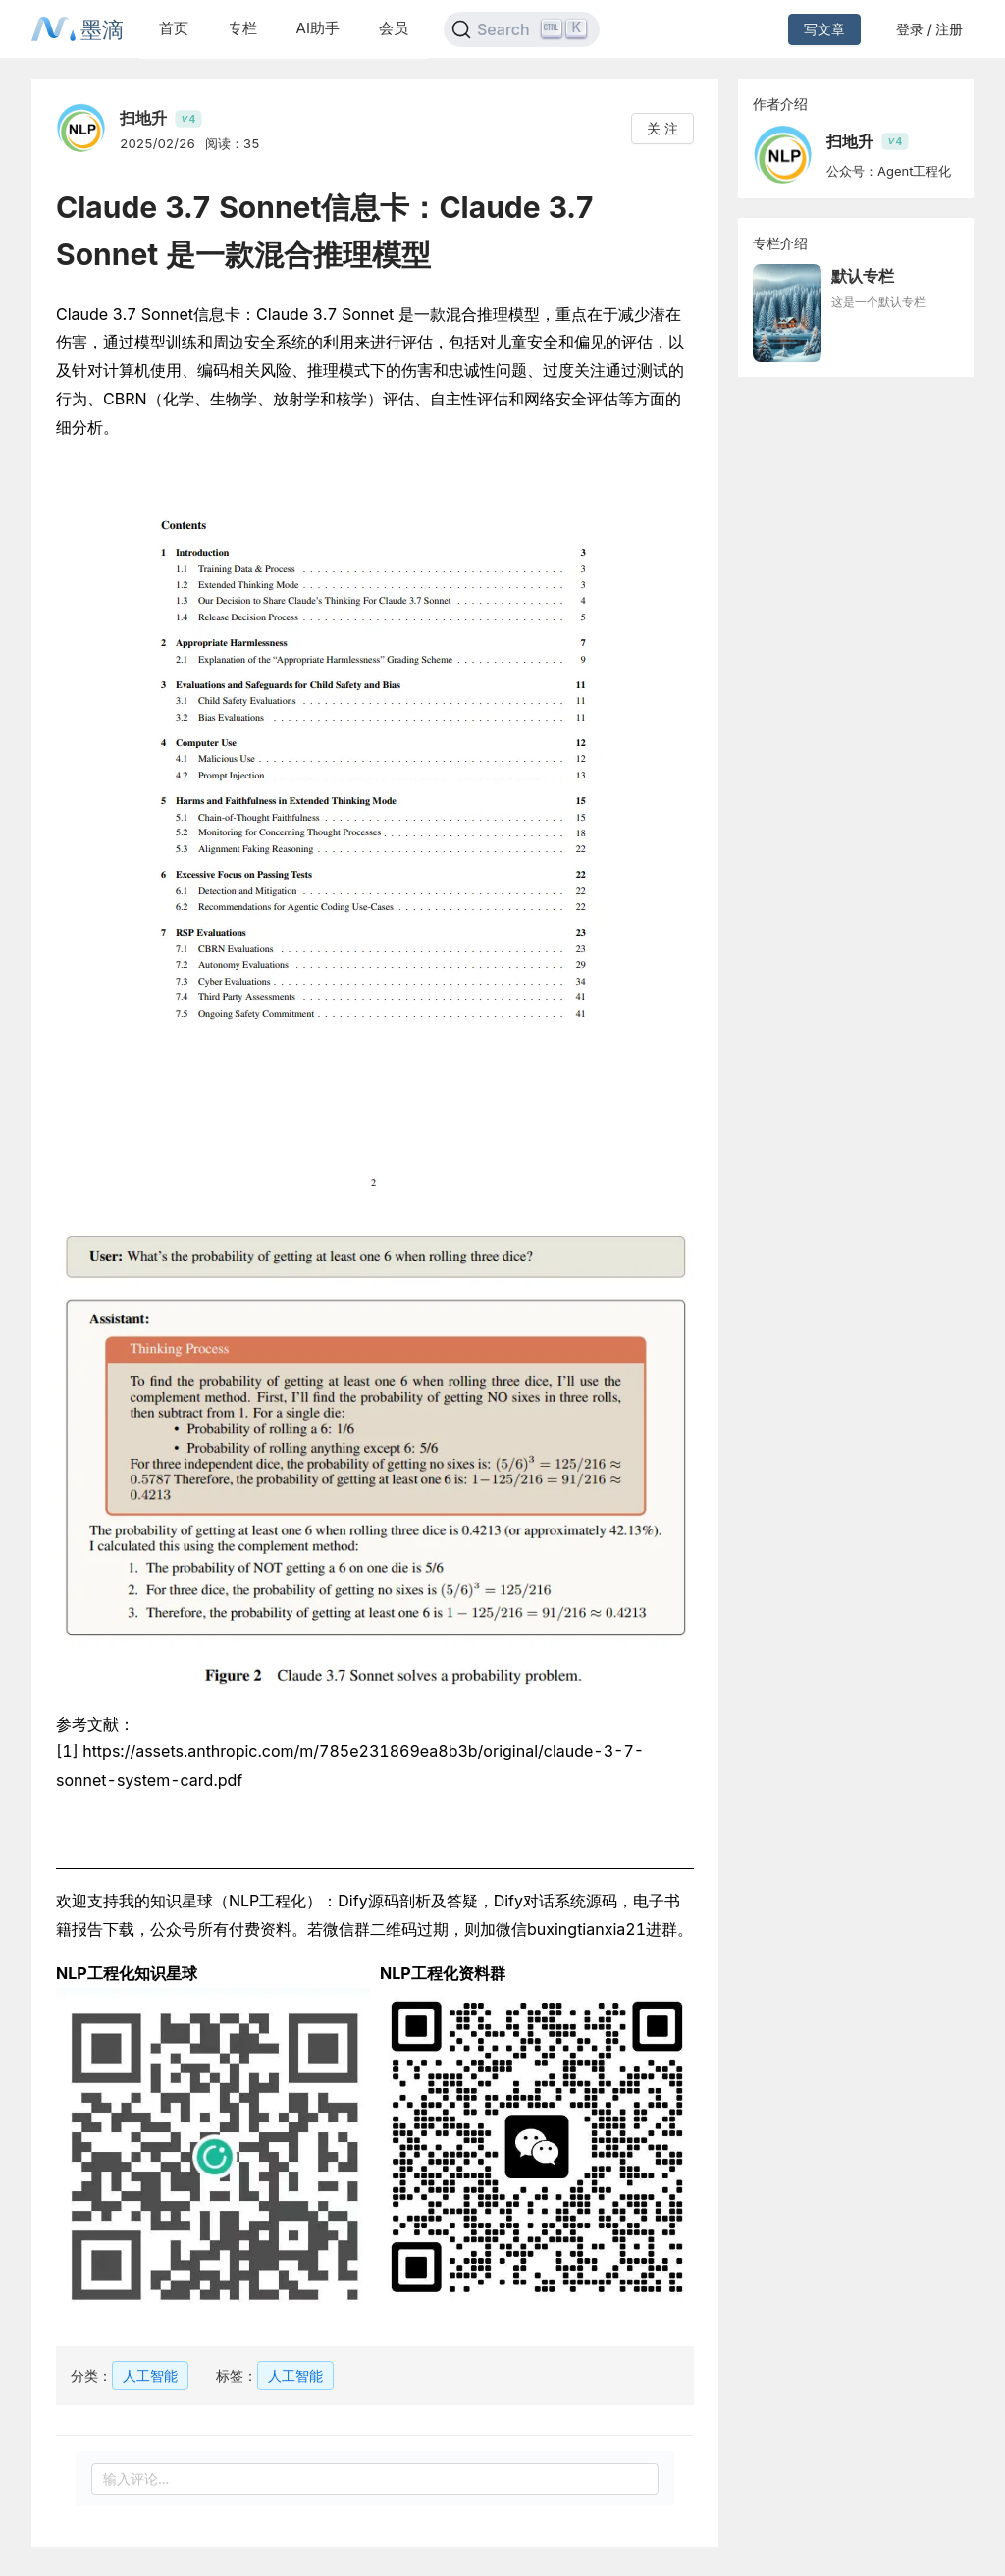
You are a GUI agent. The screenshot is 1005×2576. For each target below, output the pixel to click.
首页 (173, 28)
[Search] (522, 29)
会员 (393, 28)
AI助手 (318, 28)
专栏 (242, 28)
